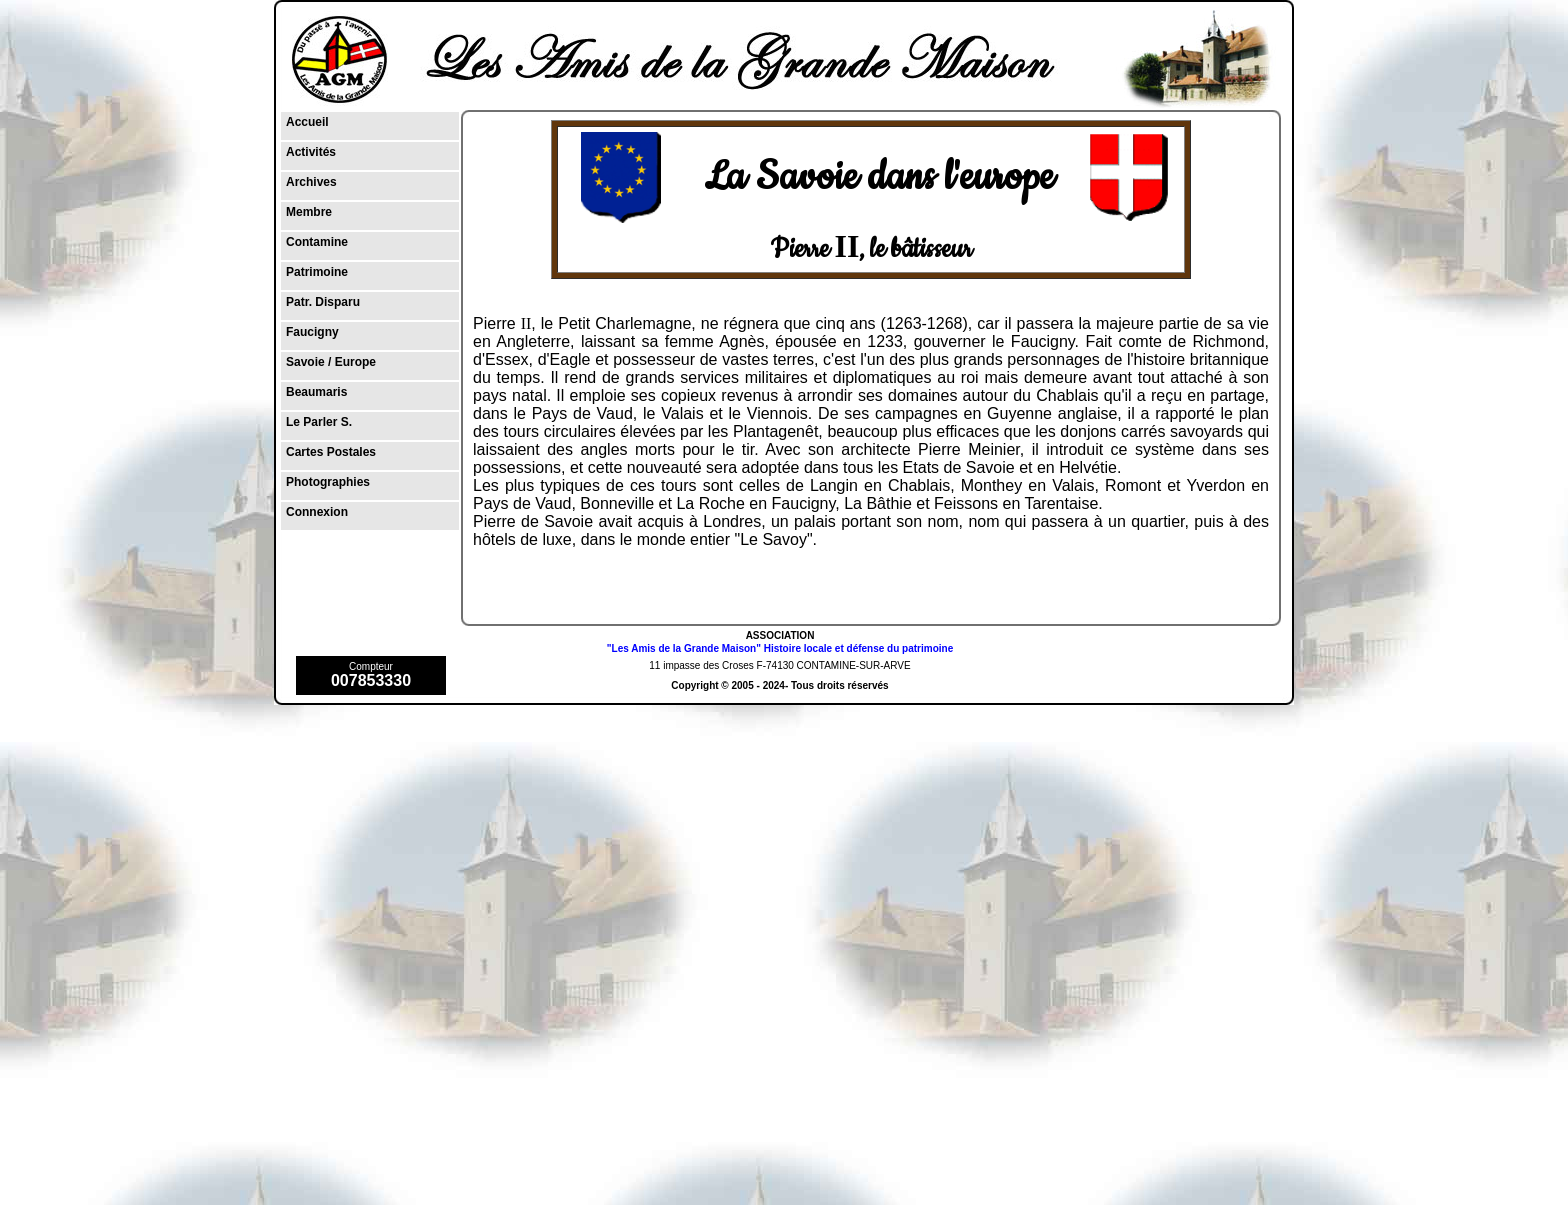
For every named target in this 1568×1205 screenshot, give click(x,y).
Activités (311, 152)
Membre (309, 212)
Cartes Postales (331, 452)
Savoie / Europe (331, 362)
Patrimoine (317, 272)
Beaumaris (316, 392)
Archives (311, 182)
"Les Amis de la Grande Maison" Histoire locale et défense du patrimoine (780, 648)
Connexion (317, 512)
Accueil (307, 122)
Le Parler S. (319, 422)
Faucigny (312, 332)
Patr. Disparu (323, 302)
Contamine (317, 242)
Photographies (328, 482)
